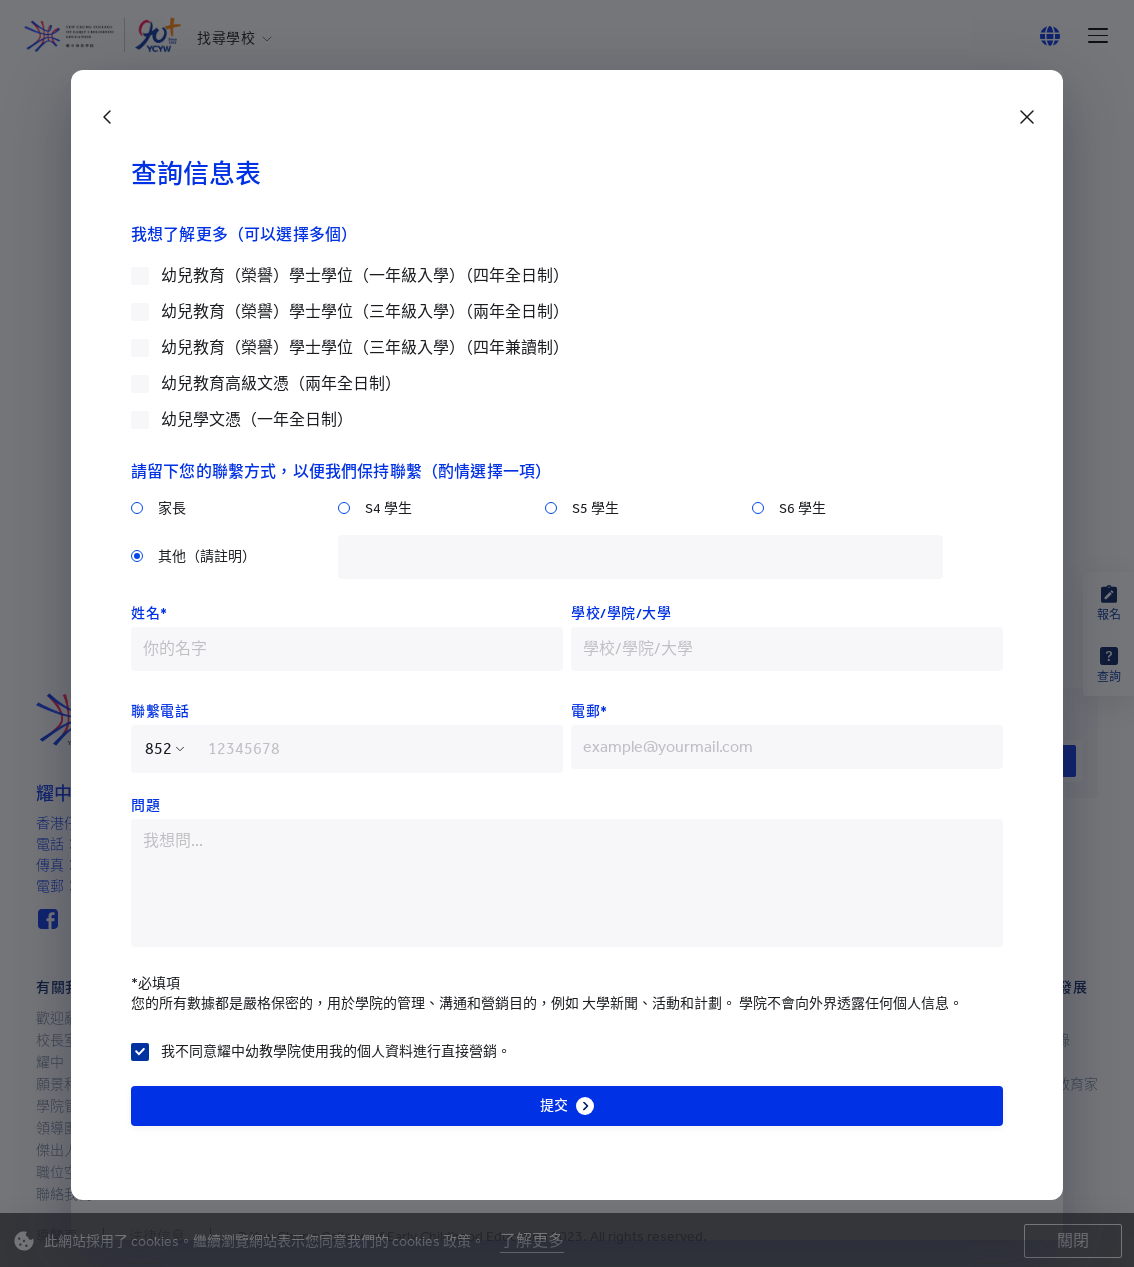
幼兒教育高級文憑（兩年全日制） (281, 383)
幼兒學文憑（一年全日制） (257, 419)
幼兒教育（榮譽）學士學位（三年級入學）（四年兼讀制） (365, 347)
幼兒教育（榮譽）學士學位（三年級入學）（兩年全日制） (365, 311)
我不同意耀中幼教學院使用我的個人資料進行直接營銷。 (336, 1051)
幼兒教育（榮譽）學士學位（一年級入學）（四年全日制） (365, 275)
